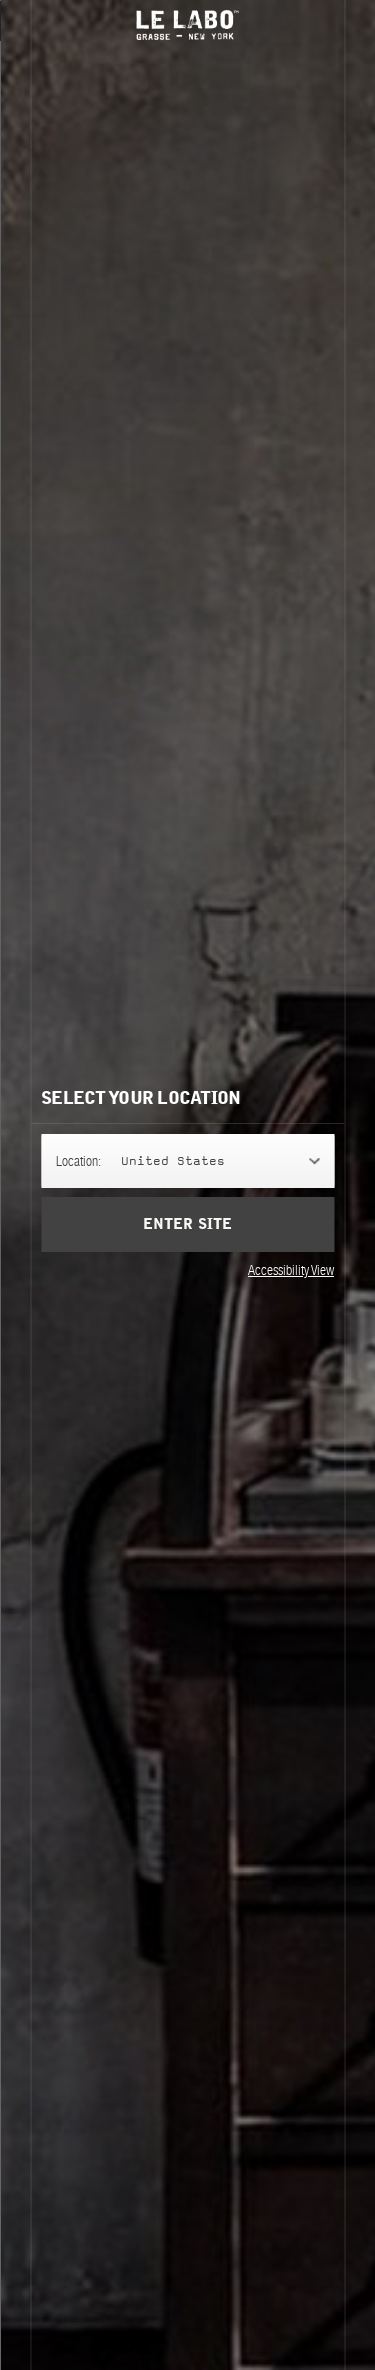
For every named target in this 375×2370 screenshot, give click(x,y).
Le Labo (188, 25)
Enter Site (187, 1224)
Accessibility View (291, 1270)
